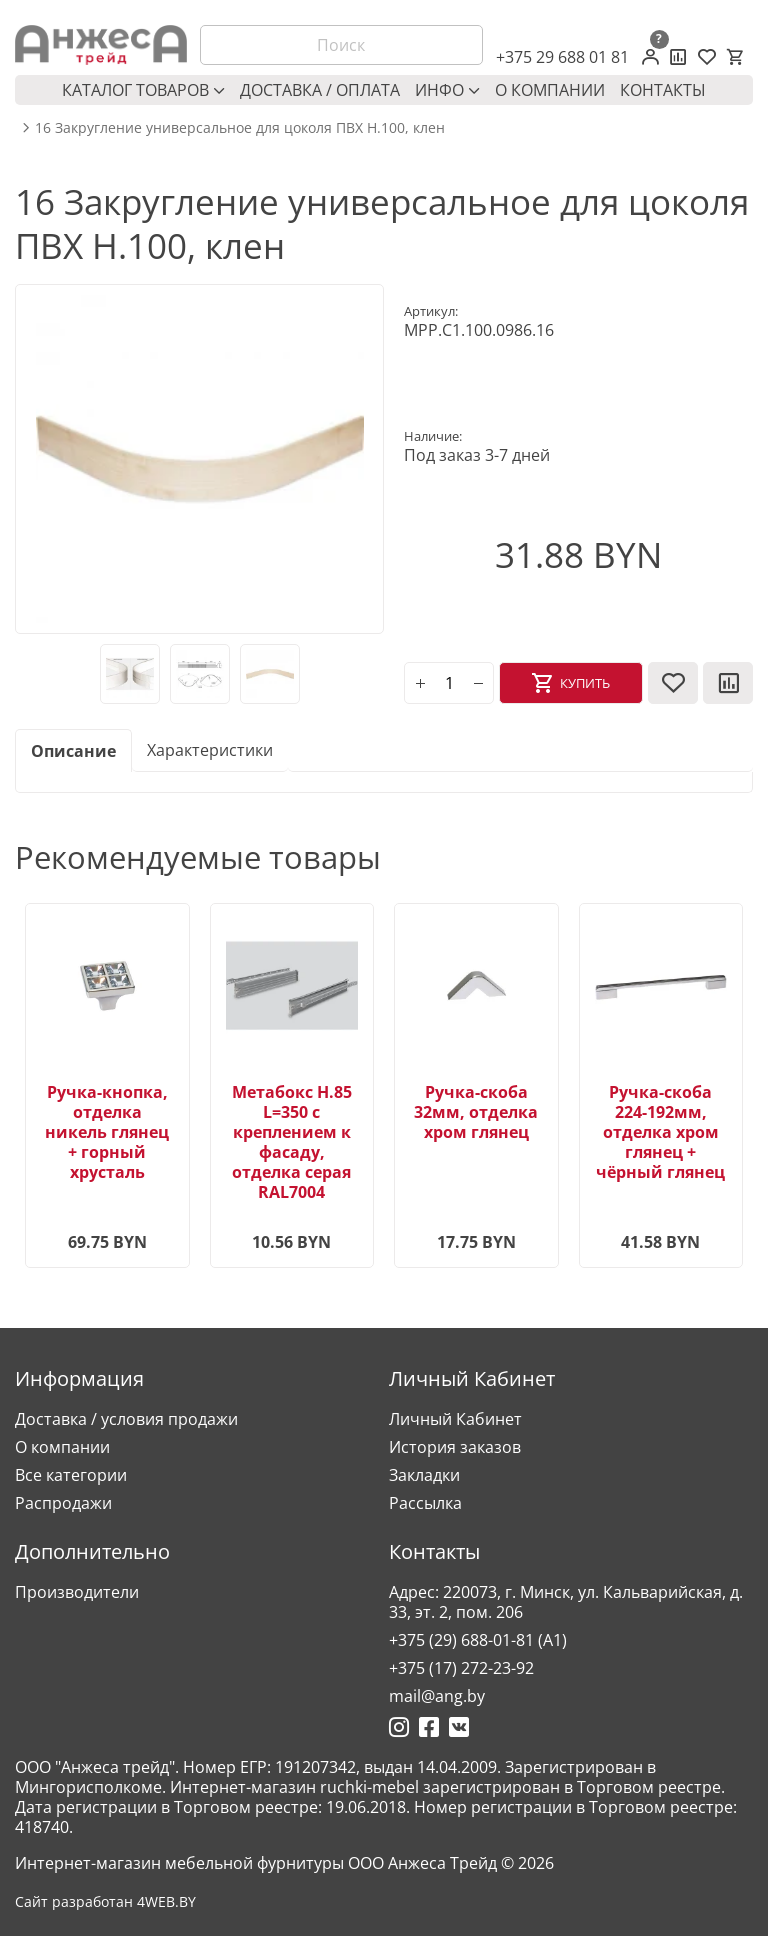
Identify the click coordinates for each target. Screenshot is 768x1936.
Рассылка (425, 1503)
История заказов (455, 1447)
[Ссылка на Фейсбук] (429, 1727)
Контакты (663, 90)
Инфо (447, 90)
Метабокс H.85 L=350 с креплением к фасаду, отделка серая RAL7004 (292, 1142)
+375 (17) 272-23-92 (461, 1668)
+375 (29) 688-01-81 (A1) (478, 1640)
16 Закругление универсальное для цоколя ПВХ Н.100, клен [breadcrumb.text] (240, 128)
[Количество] (449, 683)
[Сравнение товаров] (678, 57)
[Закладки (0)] (707, 57)
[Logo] (101, 45)
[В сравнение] (728, 683)
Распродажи (63, 1503)
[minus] (478, 683)
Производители (77, 1592)
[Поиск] (342, 45)
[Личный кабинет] (650, 57)
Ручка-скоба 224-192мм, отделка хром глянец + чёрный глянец (660, 1132)
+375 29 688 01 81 (562, 57)
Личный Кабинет (455, 1419)
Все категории (71, 1475)
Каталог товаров (143, 90)
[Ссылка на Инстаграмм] (399, 1727)
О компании (550, 90)
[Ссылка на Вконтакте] (459, 1727)
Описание (73, 751)
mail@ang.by (437, 1696)
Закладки (424, 1475)
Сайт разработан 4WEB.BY (105, 1902)
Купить (585, 683)
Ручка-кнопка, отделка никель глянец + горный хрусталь (107, 1132)
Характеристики (210, 750)
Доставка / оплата (320, 90)
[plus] (420, 683)
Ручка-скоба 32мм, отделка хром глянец (476, 1112)
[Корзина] (735, 57)
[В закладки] (673, 683)
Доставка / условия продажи (126, 1419)
